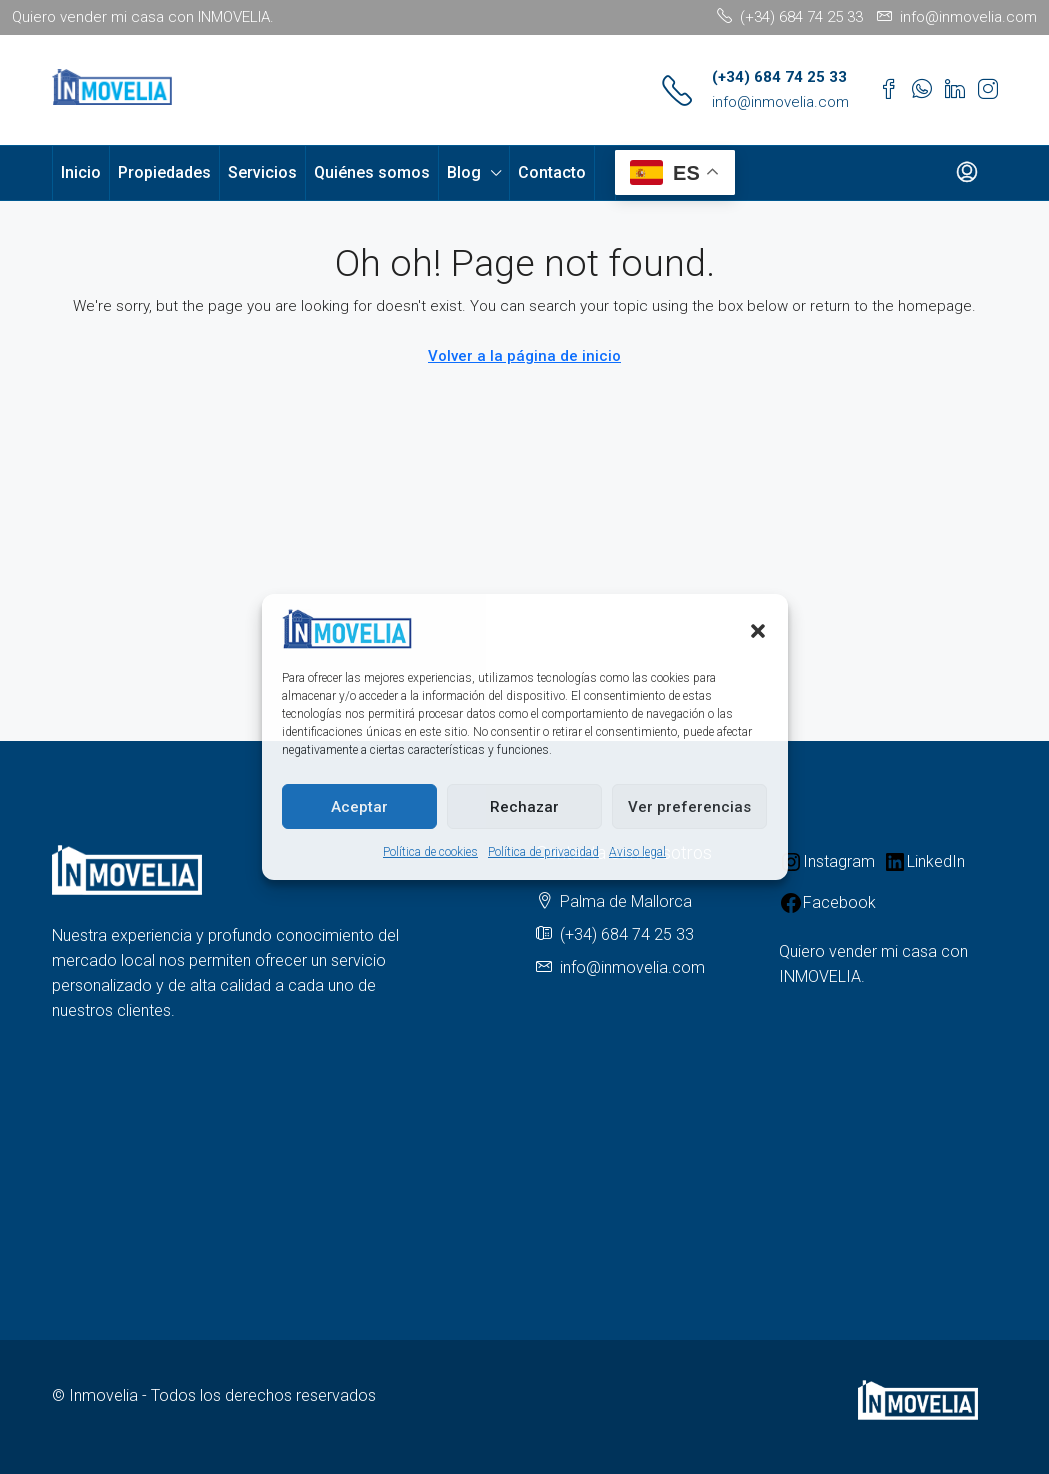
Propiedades (164, 172)
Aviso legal (637, 852)
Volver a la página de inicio (524, 356)
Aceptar (359, 807)
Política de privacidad (543, 852)
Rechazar (524, 807)
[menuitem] (967, 173)
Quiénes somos (372, 172)
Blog (464, 172)
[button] (758, 629)
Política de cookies (430, 852)
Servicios (262, 172)
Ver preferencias (689, 807)
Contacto (552, 172)
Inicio (81, 172)
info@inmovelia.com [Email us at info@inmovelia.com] (632, 967)
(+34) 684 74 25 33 (779, 77)
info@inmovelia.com (780, 102)
